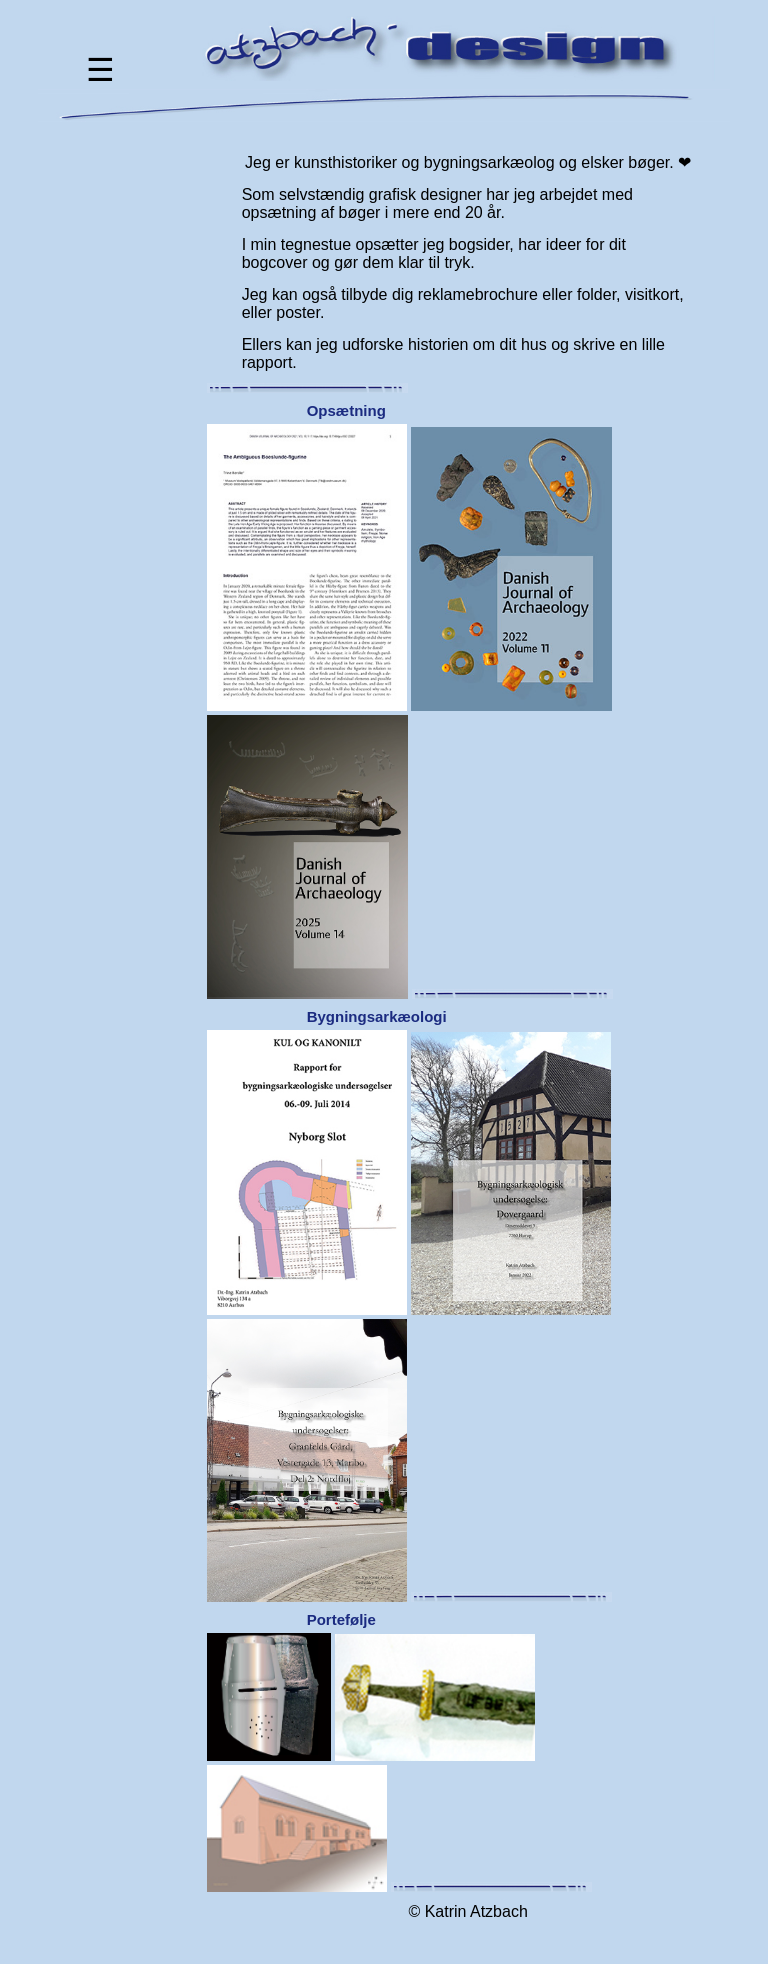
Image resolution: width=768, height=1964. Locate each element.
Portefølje (341, 1619)
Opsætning (346, 410)
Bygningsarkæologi (377, 1016)
